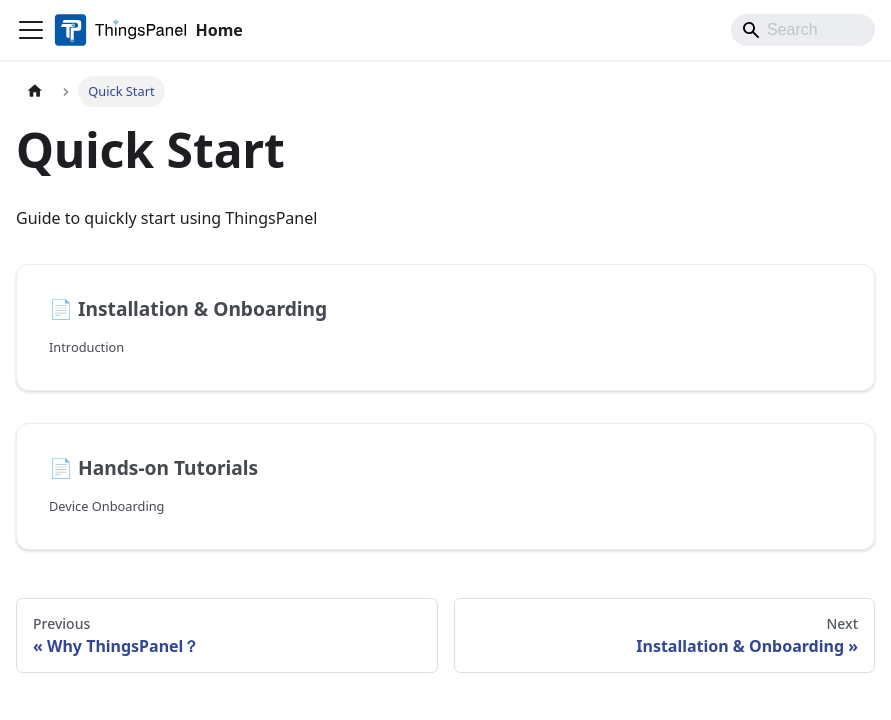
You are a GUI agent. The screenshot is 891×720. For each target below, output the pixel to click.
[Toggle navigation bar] (31, 30)
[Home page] (35, 91)
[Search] (803, 30)
